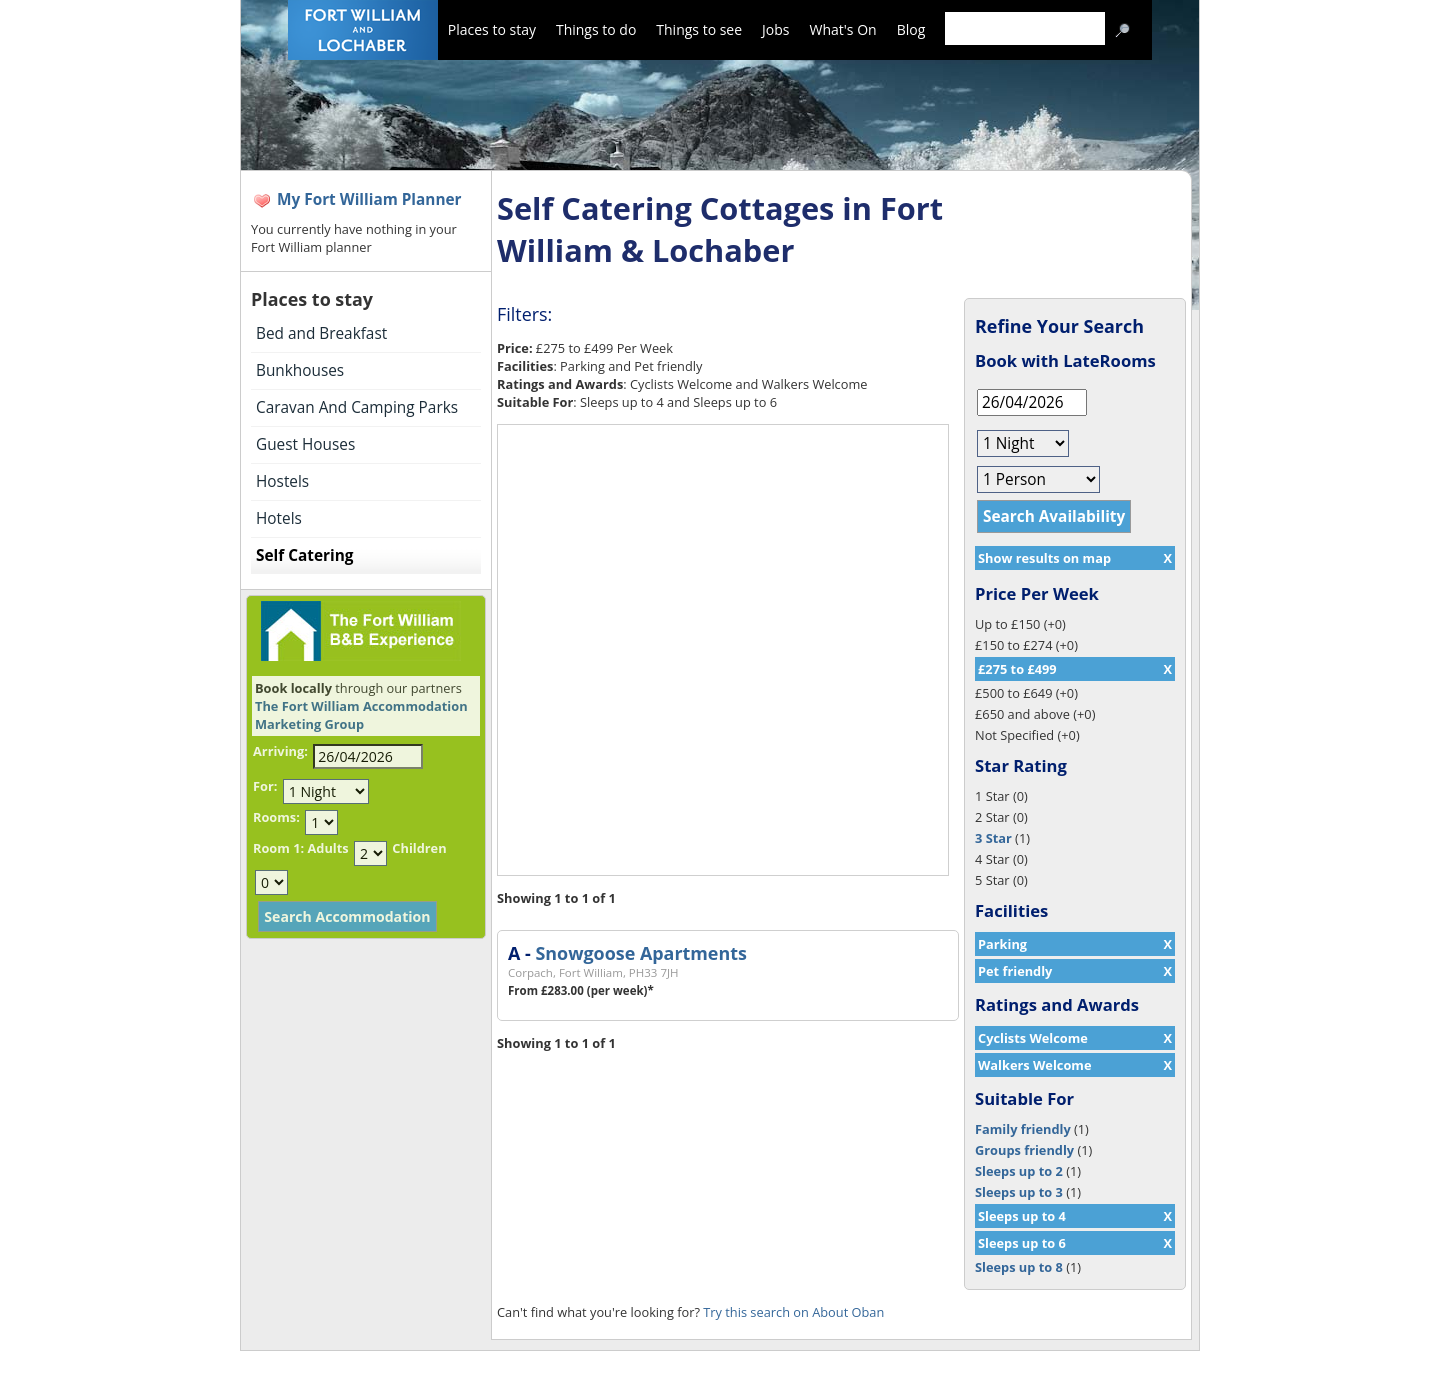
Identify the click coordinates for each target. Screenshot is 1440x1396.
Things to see (699, 29)
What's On (843, 29)
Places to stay (492, 29)
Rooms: (276, 817)
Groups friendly (1024, 1150)
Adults (327, 848)
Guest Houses (305, 444)
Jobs (775, 29)
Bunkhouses (300, 370)
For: (265, 786)
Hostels (282, 481)
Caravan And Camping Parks (357, 407)
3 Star (993, 838)
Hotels (279, 518)
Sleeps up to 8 (1019, 1267)
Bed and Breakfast (321, 333)
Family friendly (1023, 1129)
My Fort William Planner (369, 199)
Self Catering (304, 555)
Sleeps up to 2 (1019, 1171)
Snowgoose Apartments (640, 953)
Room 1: (278, 848)
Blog (911, 29)
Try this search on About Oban (793, 1312)
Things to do (596, 29)
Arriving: (280, 751)
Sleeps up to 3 (1019, 1192)
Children (419, 848)
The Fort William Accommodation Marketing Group (361, 715)
